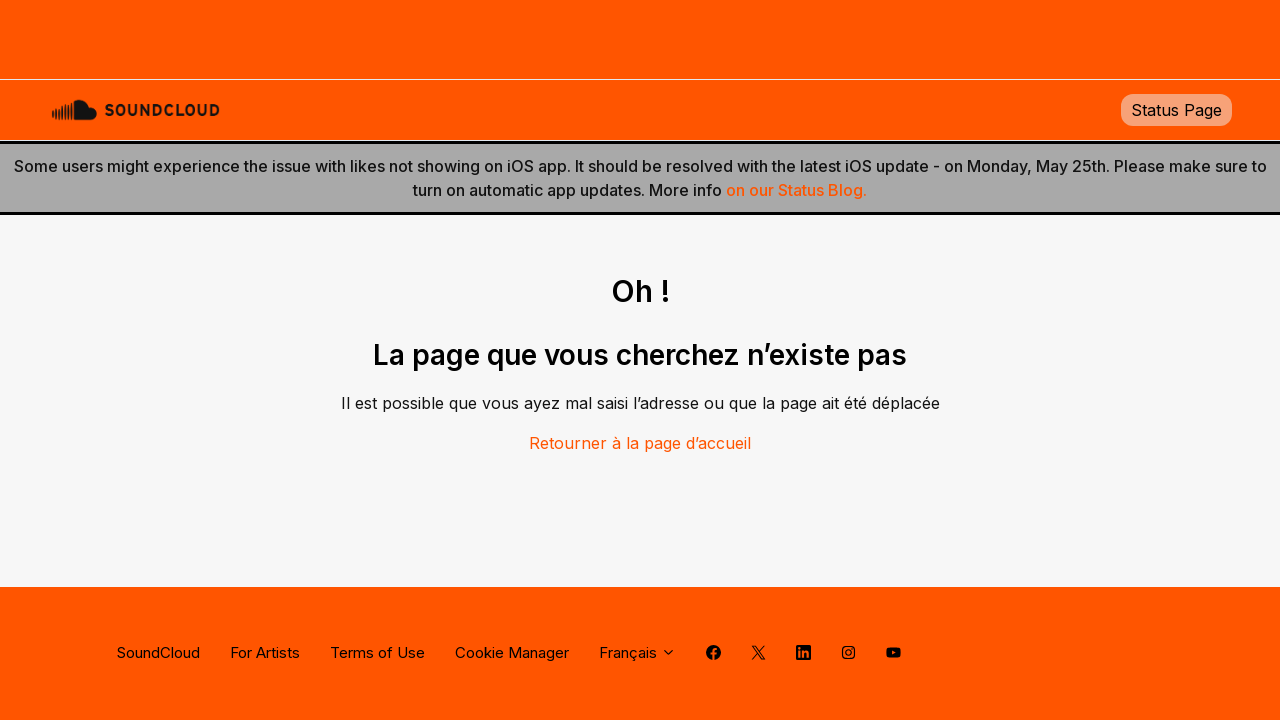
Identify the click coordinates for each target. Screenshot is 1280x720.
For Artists (265, 652)
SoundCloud (158, 652)
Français (637, 652)
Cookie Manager (512, 652)
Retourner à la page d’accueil (640, 443)
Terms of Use (377, 652)
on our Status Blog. (796, 190)
